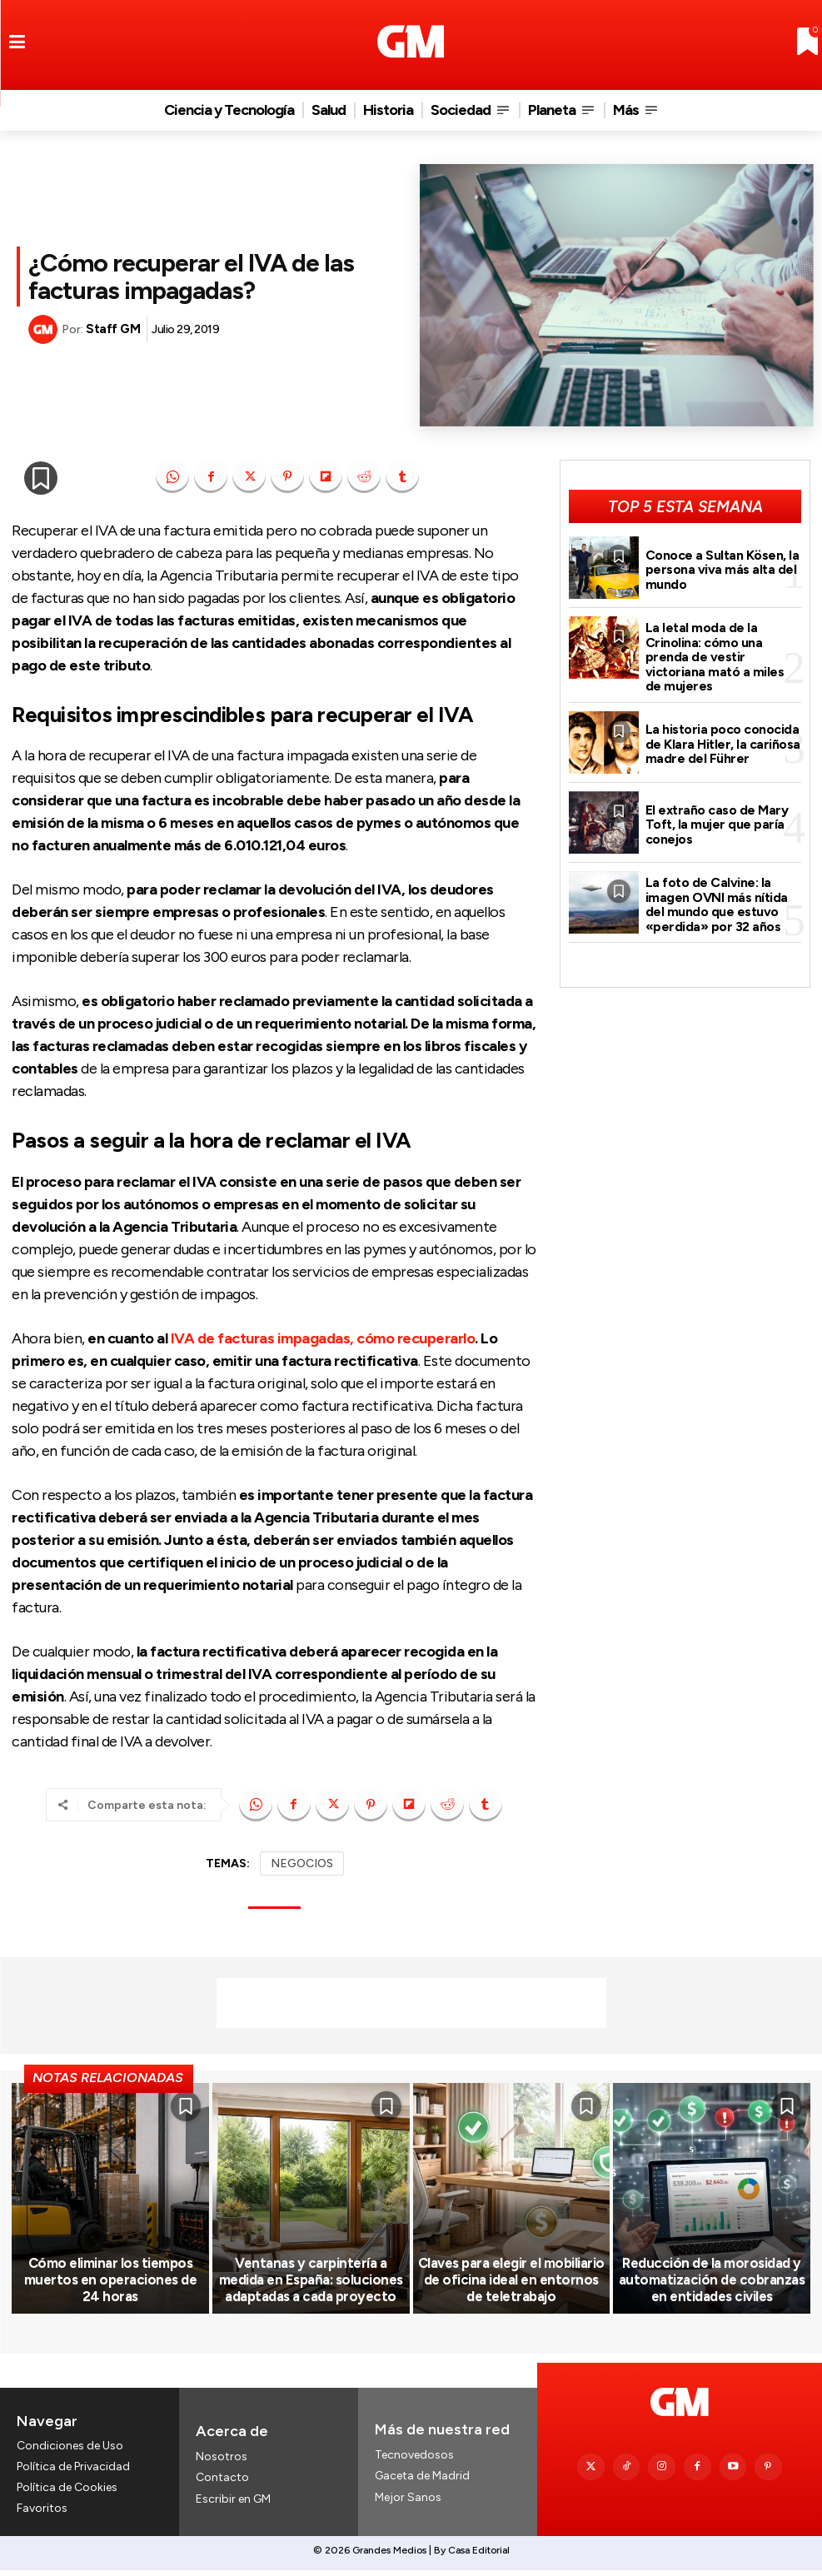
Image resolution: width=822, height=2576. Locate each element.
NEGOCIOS (302, 1863)
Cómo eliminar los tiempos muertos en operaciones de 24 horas (109, 2286)
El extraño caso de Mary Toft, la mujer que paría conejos (716, 819)
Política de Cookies (67, 2494)
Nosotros (221, 2462)
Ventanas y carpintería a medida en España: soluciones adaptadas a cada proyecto (311, 2286)
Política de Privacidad (73, 2473)
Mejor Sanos (408, 2502)
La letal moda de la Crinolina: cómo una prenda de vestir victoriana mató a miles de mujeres (723, 654)
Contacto (222, 2483)
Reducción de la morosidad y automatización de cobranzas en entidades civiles (712, 2286)
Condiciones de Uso (70, 2451)
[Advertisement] (411, 2003)
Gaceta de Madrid (422, 2481)
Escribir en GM (233, 2504)
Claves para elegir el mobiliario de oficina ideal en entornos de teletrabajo (512, 2286)
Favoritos (42, 2515)
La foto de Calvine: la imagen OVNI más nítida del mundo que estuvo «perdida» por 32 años (716, 899)
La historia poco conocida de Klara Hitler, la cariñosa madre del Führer (721, 739)
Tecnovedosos (414, 2461)
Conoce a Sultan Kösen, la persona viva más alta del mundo (722, 568)
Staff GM (113, 328)
